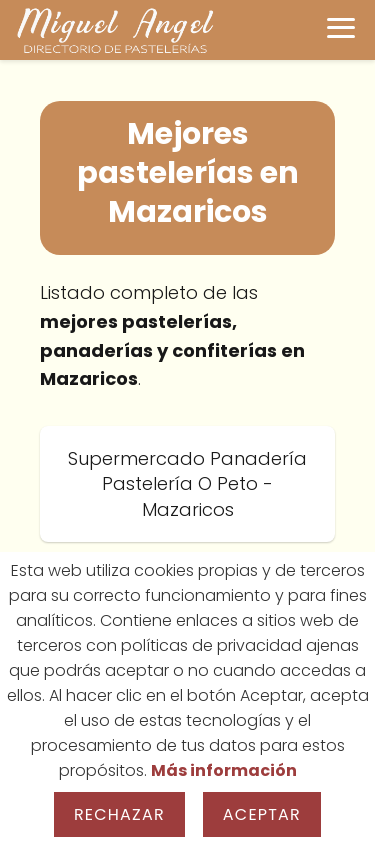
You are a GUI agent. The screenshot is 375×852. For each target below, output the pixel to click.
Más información (224, 770)
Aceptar (262, 814)
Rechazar (119, 814)
